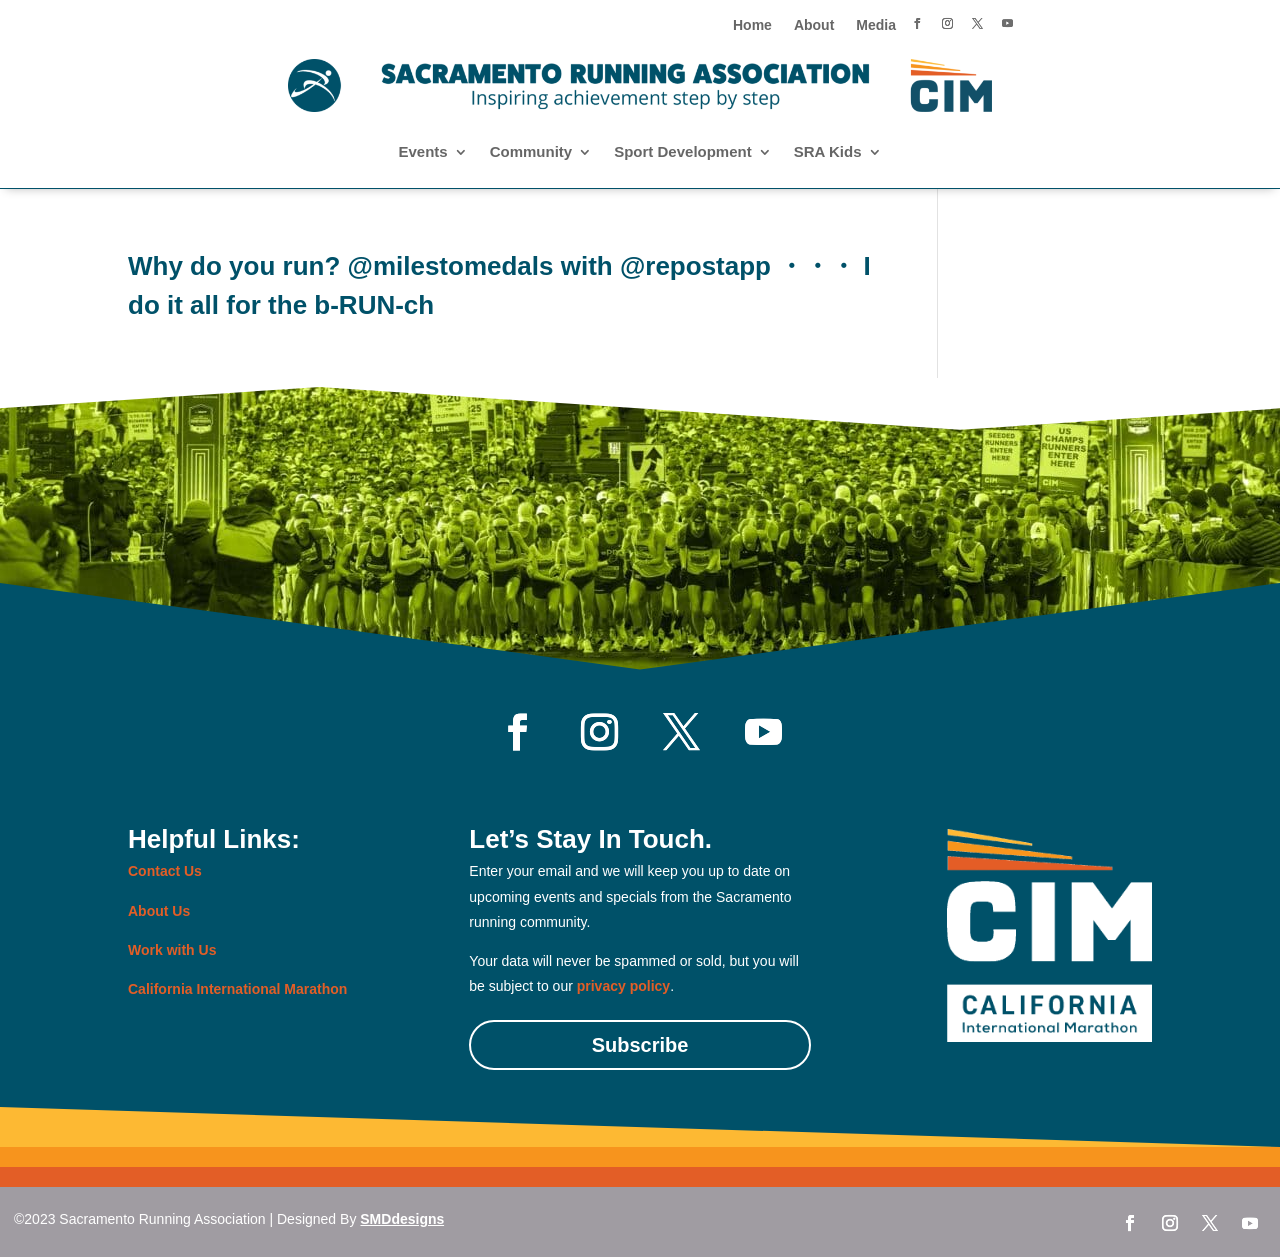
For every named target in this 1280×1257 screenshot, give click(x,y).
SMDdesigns (402, 1219)
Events (422, 152)
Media (876, 25)
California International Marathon (237, 989)
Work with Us (172, 950)
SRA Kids (828, 152)
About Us (159, 911)
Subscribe (640, 1045)
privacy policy (623, 986)
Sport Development (683, 152)
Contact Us (165, 871)
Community (531, 152)
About (814, 25)
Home (752, 25)
